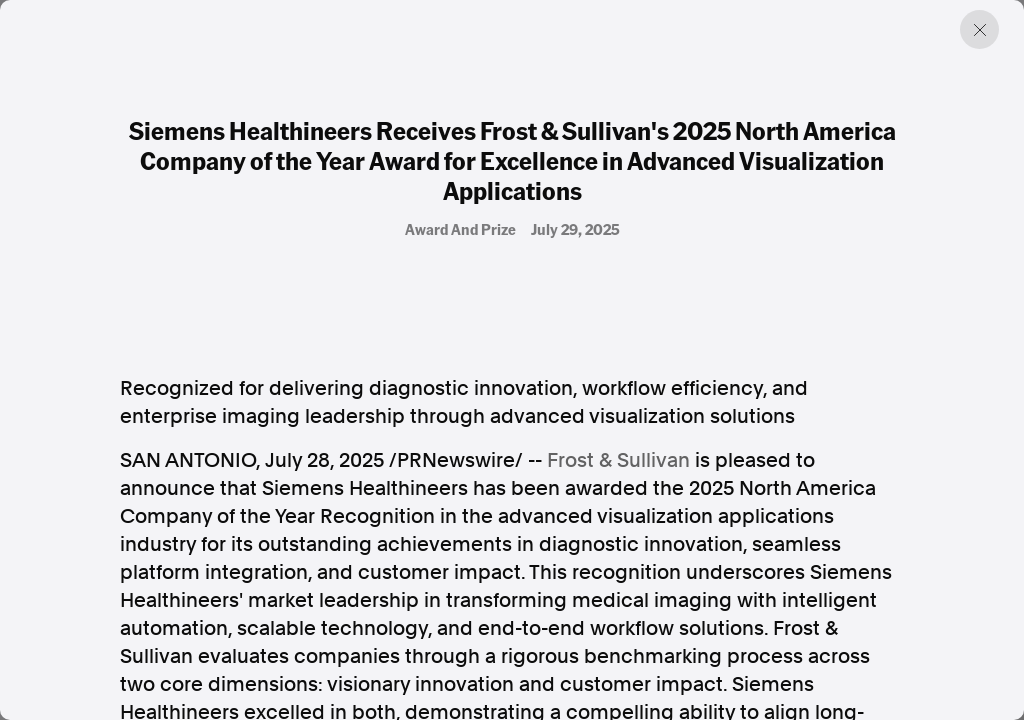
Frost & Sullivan (618, 460)
